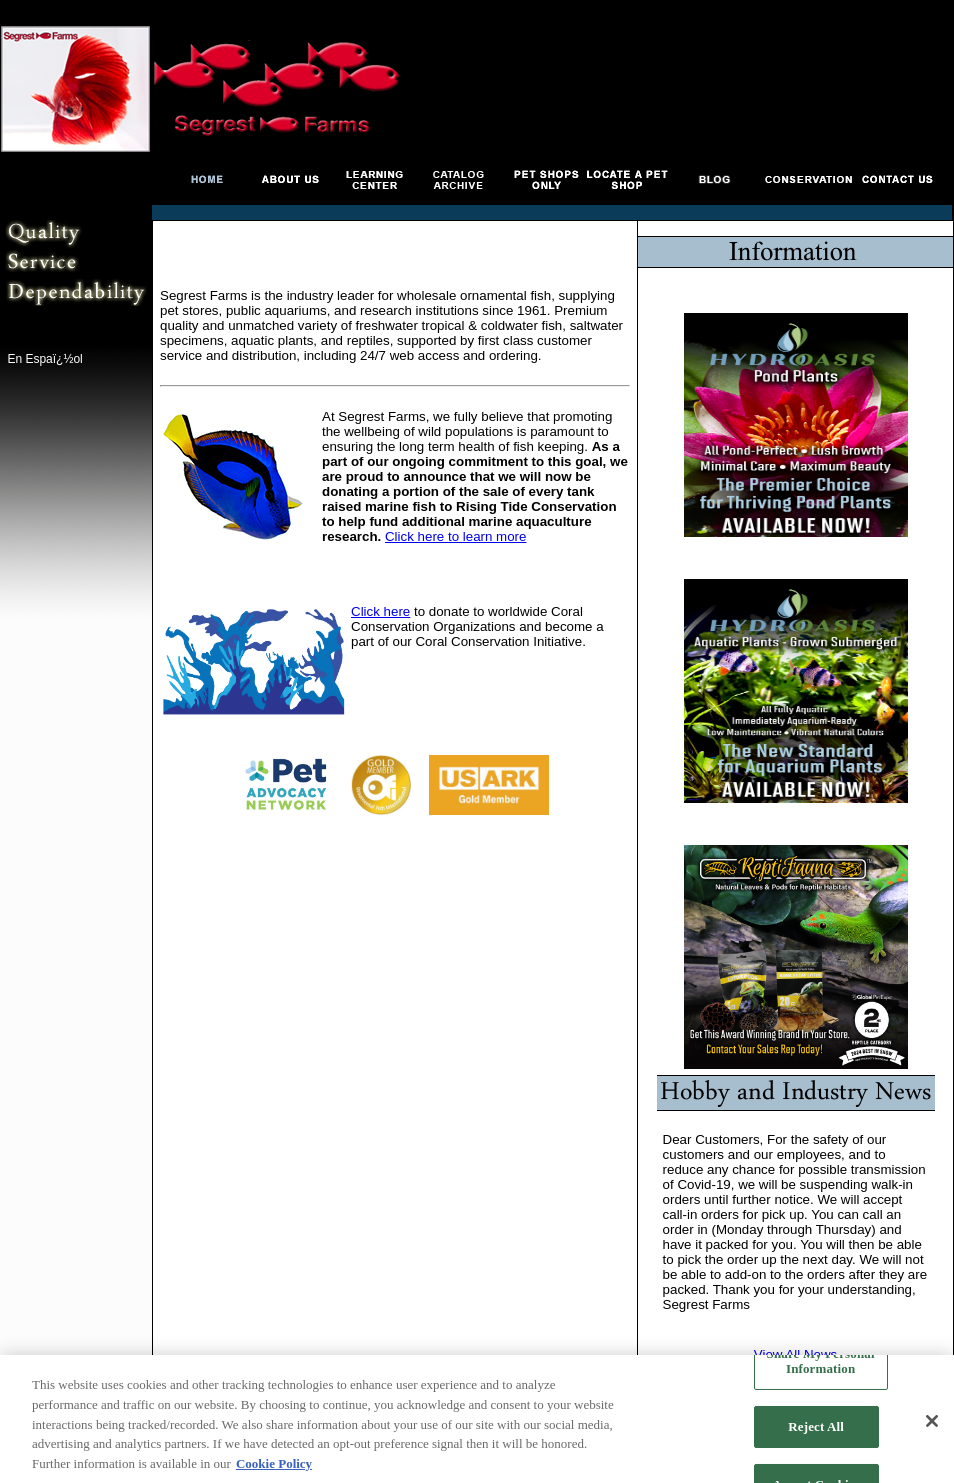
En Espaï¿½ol (44, 359)
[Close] (932, 1423)
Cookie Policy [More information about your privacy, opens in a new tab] (274, 1464)
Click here (380, 611)
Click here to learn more (455, 536)
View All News (795, 1354)
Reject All (816, 1428)
